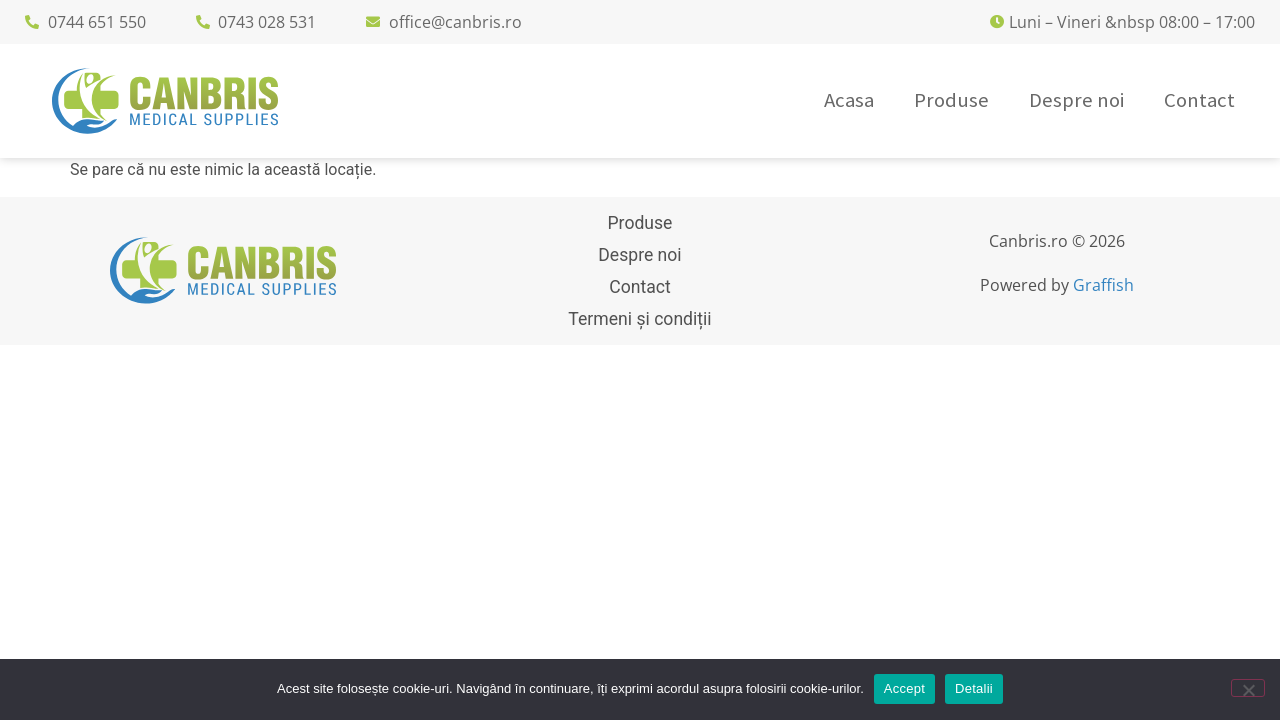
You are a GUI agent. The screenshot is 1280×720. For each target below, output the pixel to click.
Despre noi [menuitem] (1076, 100)
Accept (904, 688)
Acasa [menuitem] (849, 100)
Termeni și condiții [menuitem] (639, 319)
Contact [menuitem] (1199, 100)
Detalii (974, 688)
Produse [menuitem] (951, 100)
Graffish (1103, 285)
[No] (1248, 688)
